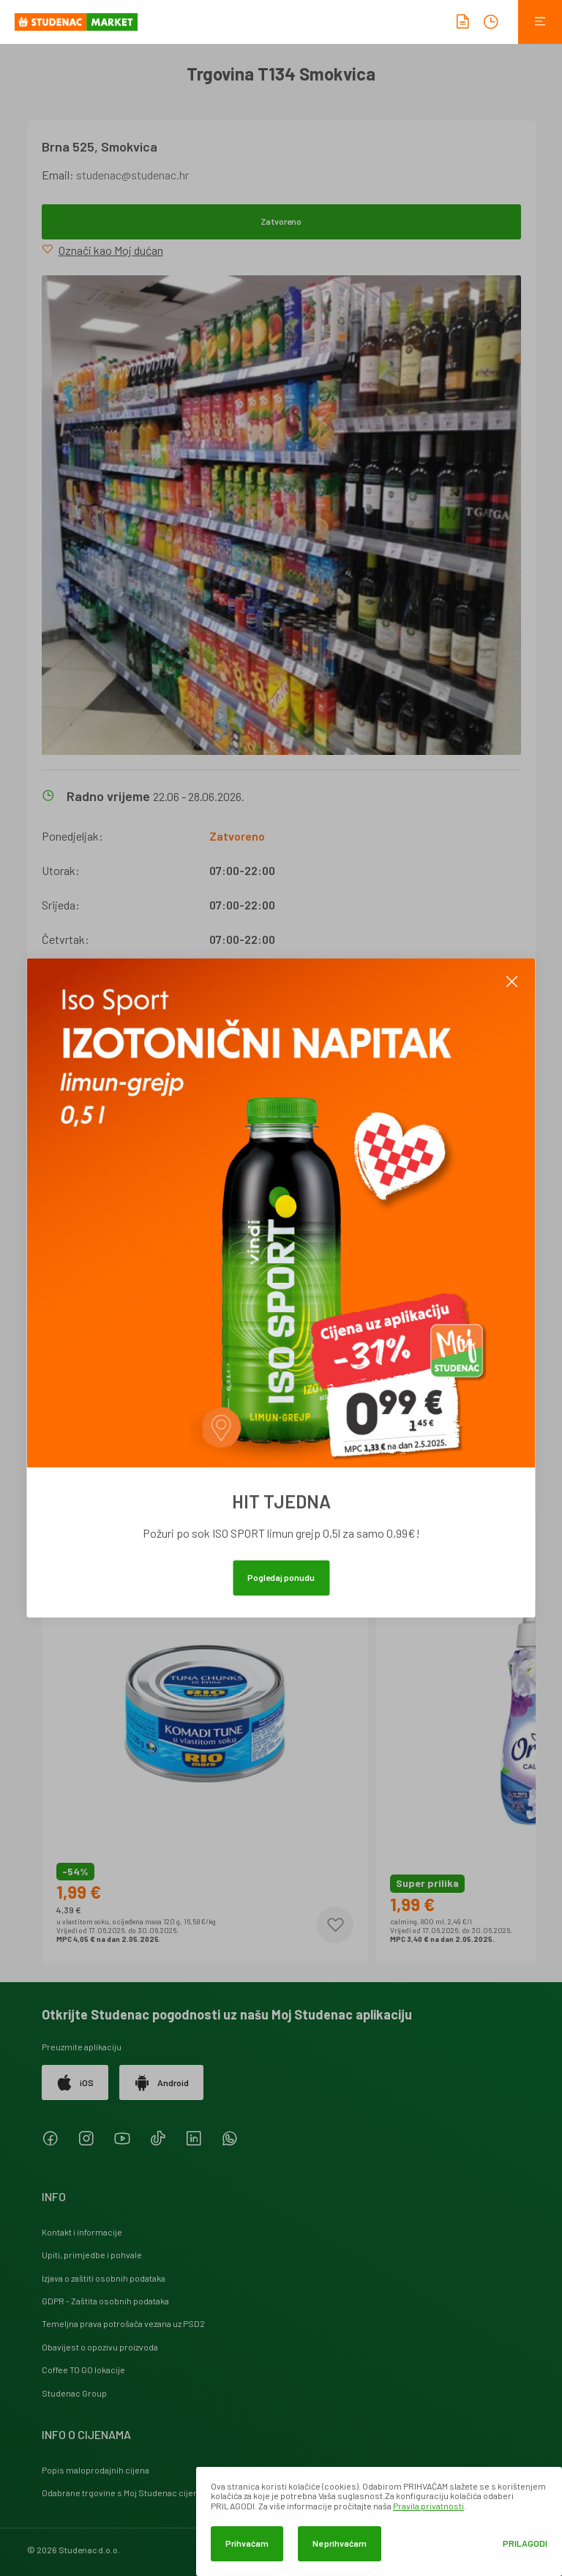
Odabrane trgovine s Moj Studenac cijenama (128, 2492)
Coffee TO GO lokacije (83, 2369)
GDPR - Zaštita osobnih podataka (105, 2301)
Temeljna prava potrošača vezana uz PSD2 (123, 2323)
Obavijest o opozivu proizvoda (100, 2347)
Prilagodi (525, 2543)
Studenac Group (74, 2393)
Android (161, 2082)
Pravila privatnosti (428, 2506)
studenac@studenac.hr (132, 175)
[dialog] (379, 2521)
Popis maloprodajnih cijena (95, 2470)
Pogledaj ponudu (281, 1577)
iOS (75, 2082)
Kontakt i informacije (82, 2232)
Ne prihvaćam (339, 2543)
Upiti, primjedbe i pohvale (92, 2254)
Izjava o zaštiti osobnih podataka (103, 2278)
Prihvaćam (247, 2543)
